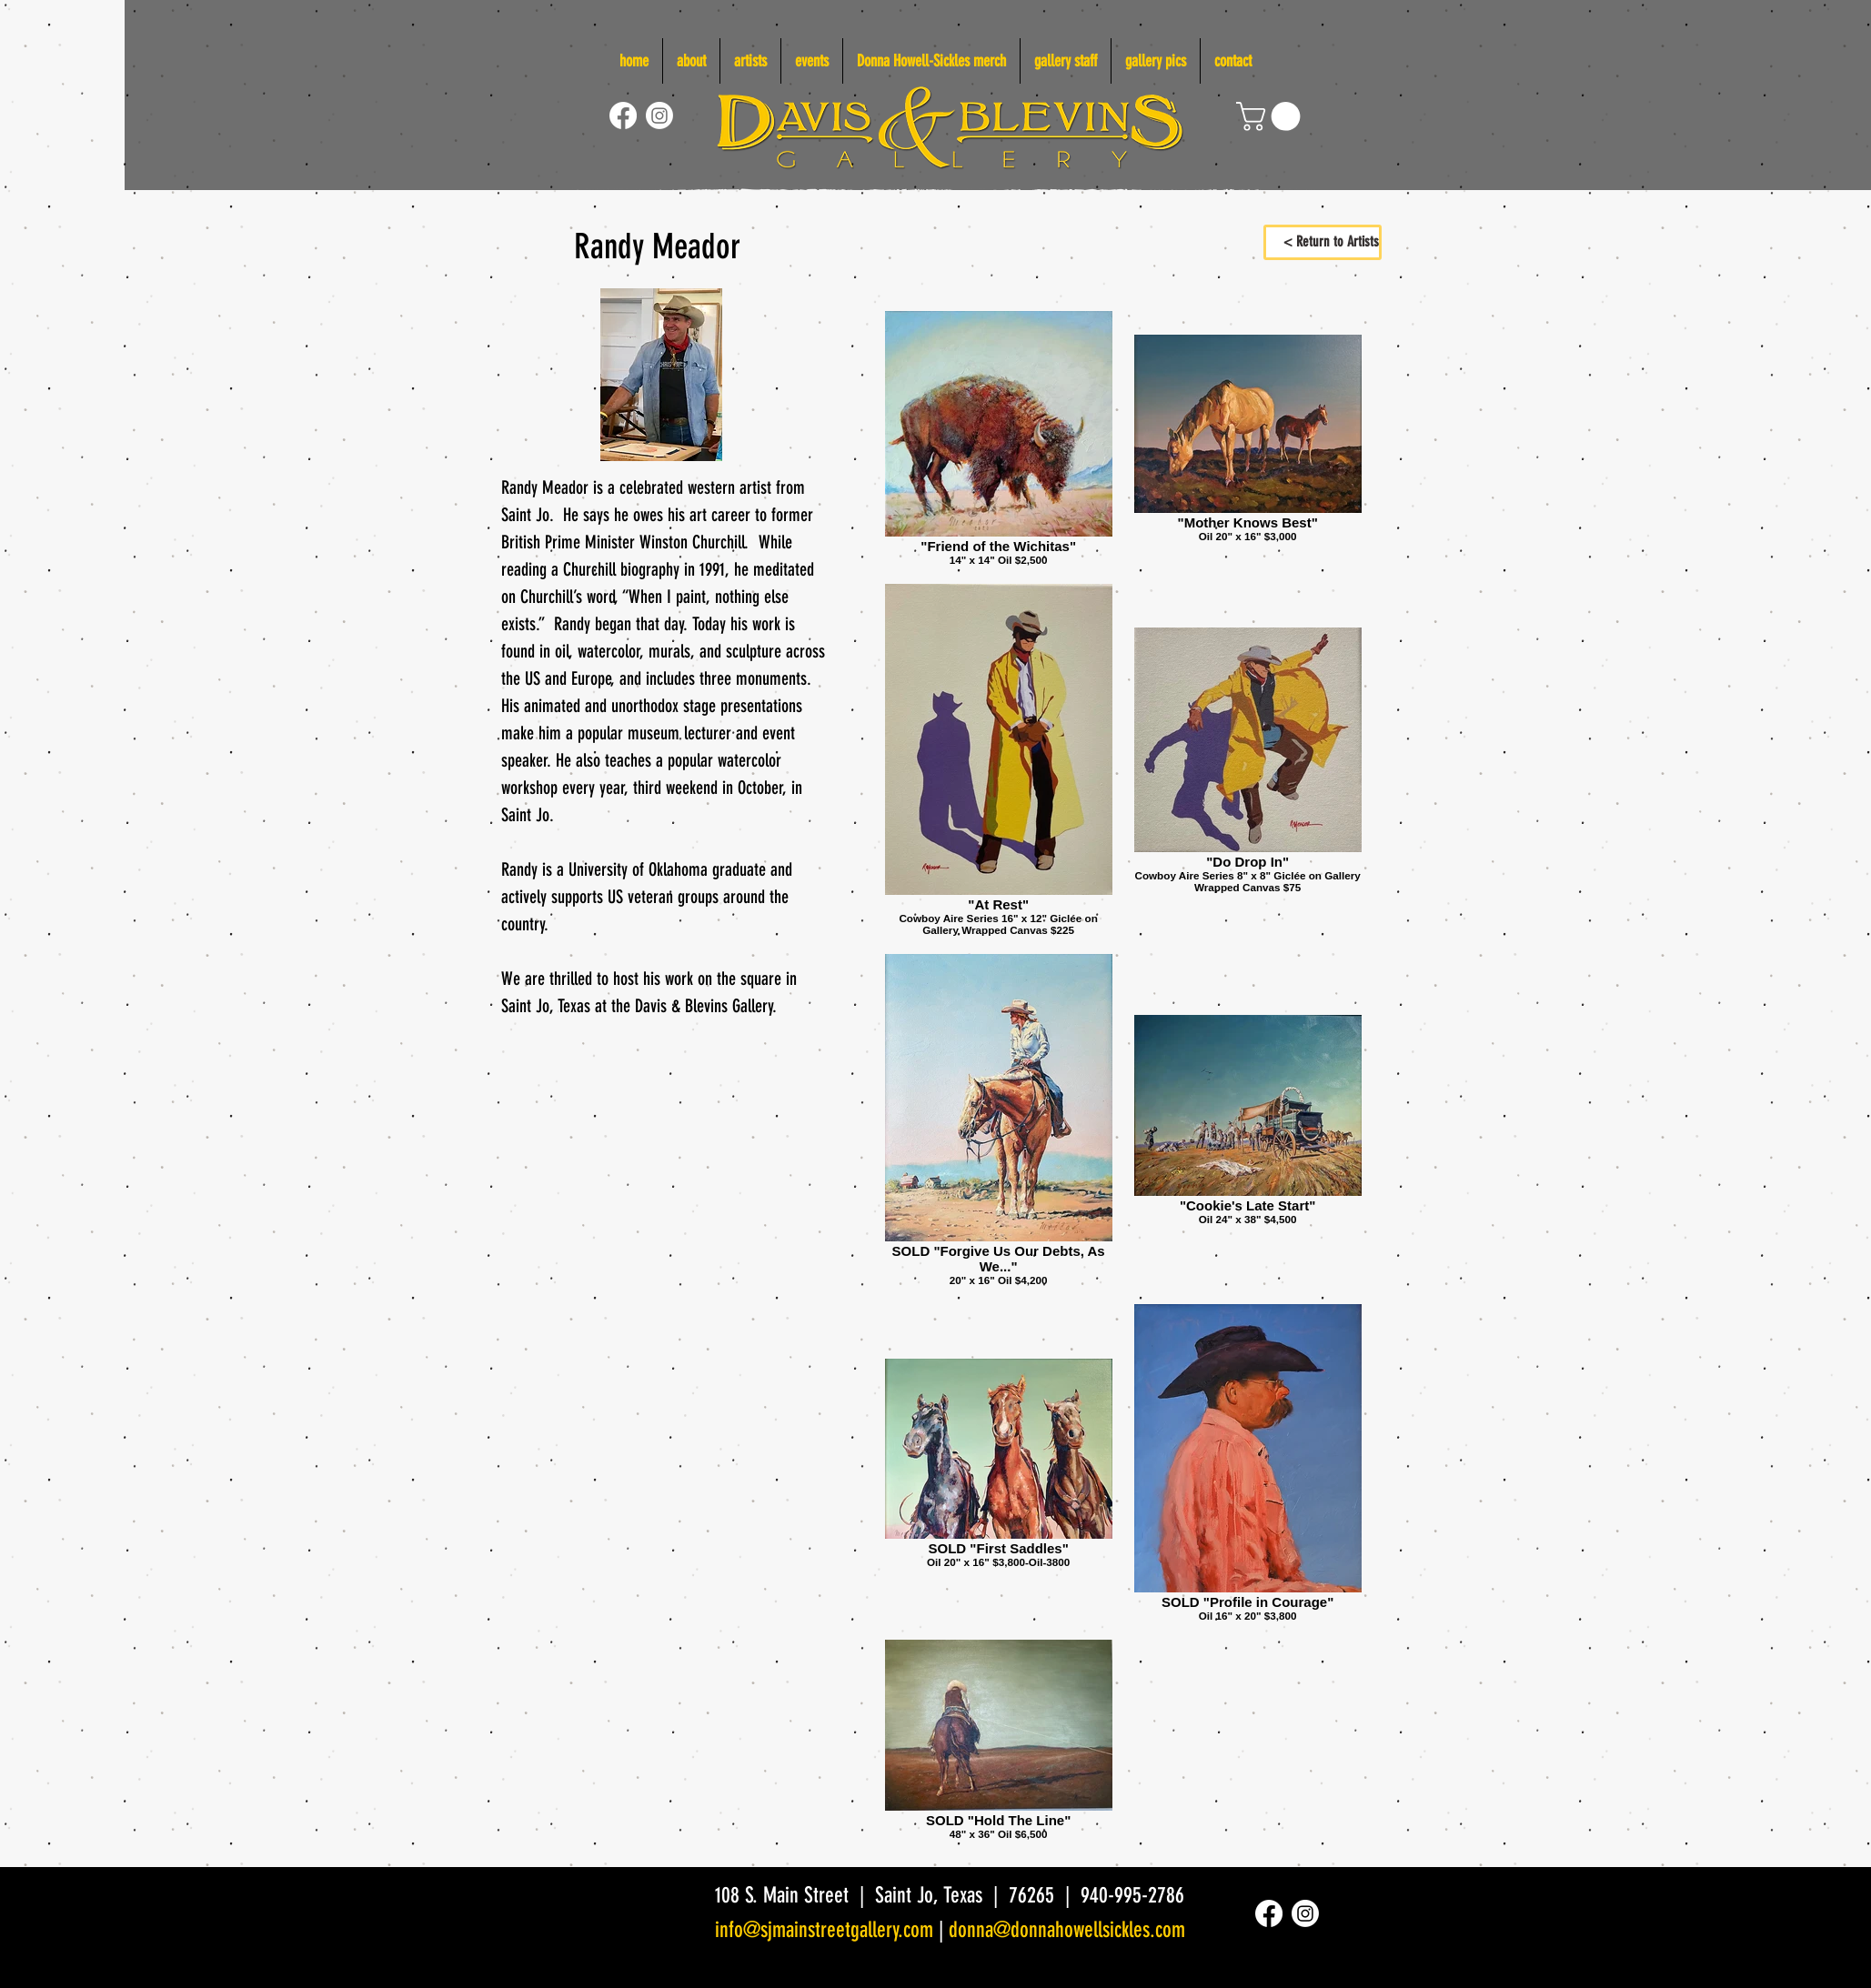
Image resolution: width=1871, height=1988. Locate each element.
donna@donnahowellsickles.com (1067, 1930)
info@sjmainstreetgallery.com (824, 1930)
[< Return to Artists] (1322, 242)
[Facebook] (623, 115)
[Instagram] (659, 115)
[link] (1271, 116)
